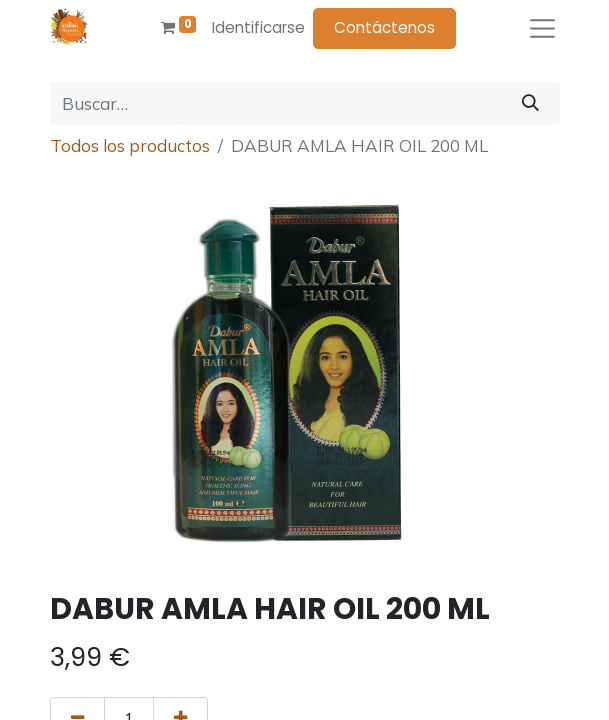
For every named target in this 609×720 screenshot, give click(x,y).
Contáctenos (384, 27)
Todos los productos (130, 145)
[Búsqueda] (530, 104)
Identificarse (258, 27)
